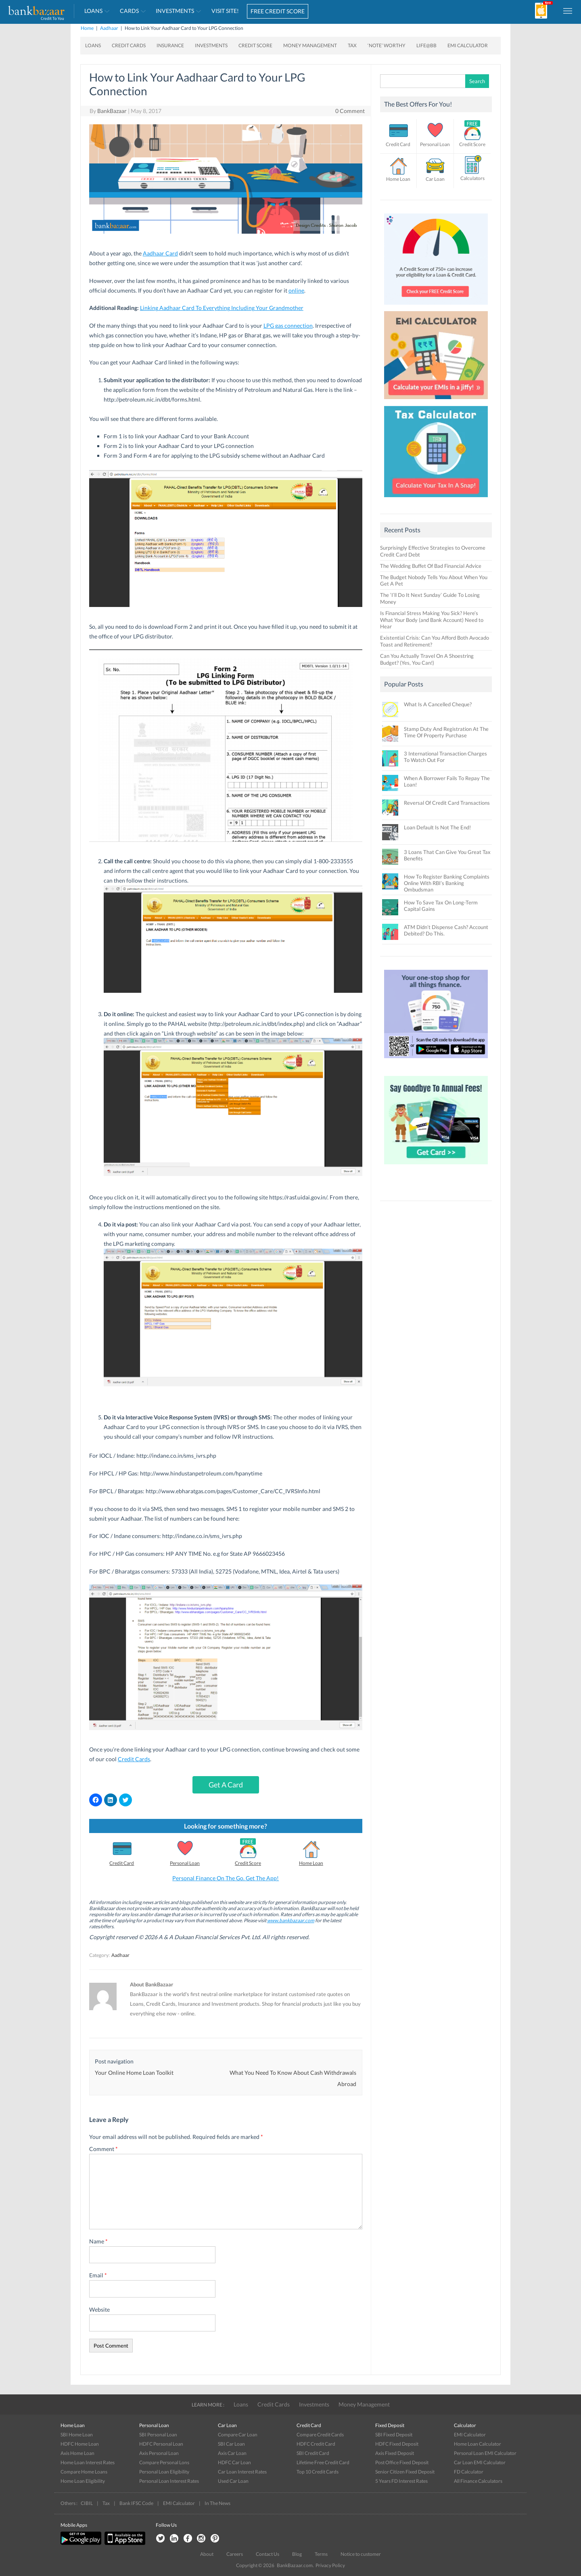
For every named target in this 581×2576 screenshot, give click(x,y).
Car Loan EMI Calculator (480, 2462)
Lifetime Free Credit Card (323, 2462)
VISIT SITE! (225, 10)
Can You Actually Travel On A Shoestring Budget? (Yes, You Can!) (427, 659)
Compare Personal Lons (164, 2462)
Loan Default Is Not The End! (437, 827)
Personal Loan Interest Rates (169, 2481)
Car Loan (435, 179)
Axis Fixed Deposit (394, 2453)
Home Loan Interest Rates (88, 2462)
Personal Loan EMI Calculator (485, 2453)
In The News (217, 2503)
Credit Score (255, 45)
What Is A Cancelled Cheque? (438, 704)
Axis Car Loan (232, 2453)
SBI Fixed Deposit (393, 2435)
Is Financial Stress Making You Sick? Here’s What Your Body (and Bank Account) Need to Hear (431, 620)
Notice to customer (361, 2554)
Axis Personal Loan (159, 2453)
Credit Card (121, 1863)
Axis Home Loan (77, 2453)
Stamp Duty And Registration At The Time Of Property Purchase (446, 732)
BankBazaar (112, 110)
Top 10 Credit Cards (318, 2472)
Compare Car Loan (237, 2435)
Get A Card (226, 1784)
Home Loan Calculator (477, 2444)
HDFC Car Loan (234, 2462)
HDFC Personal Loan (161, 2444)
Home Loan (311, 1863)
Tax (352, 45)
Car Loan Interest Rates (242, 2472)
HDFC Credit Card (316, 2444)
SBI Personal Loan (158, 2435)
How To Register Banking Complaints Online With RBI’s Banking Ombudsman (446, 883)
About (206, 2554)
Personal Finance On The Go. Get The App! (225, 1878)
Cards (129, 10)
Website (99, 2309)
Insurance (170, 45)
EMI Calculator (467, 45)
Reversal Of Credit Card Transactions (447, 802)
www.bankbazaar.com (290, 1920)
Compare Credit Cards (320, 2435)
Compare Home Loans (84, 2472)
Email (98, 2275)
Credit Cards (129, 45)
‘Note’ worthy (386, 45)
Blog (297, 2554)
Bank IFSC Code (136, 2503)
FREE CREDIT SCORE (278, 11)
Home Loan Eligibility (83, 2481)
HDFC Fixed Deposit (396, 2444)
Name (98, 2241)
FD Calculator (468, 2472)
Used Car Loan (233, 2481)
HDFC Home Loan (80, 2444)
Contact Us (267, 2554)
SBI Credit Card (313, 2453)
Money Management (310, 45)
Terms (321, 2554)
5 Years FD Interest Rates (401, 2481)
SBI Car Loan (231, 2444)
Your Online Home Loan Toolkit (134, 2072)
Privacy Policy (330, 2565)
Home (87, 28)
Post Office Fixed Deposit (401, 2462)
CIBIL (87, 2503)
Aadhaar (109, 28)
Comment (103, 2148)
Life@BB (426, 45)
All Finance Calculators (478, 2481)
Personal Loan (185, 1863)
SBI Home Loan (77, 2435)
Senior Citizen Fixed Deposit (405, 2472)
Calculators (472, 178)
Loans (93, 10)
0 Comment (350, 110)
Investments (175, 10)
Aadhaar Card (160, 253)
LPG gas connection (288, 325)
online (296, 290)
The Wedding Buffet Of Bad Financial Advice (430, 566)
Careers (234, 2554)
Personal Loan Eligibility (164, 2472)
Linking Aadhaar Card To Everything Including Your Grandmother (221, 307)
